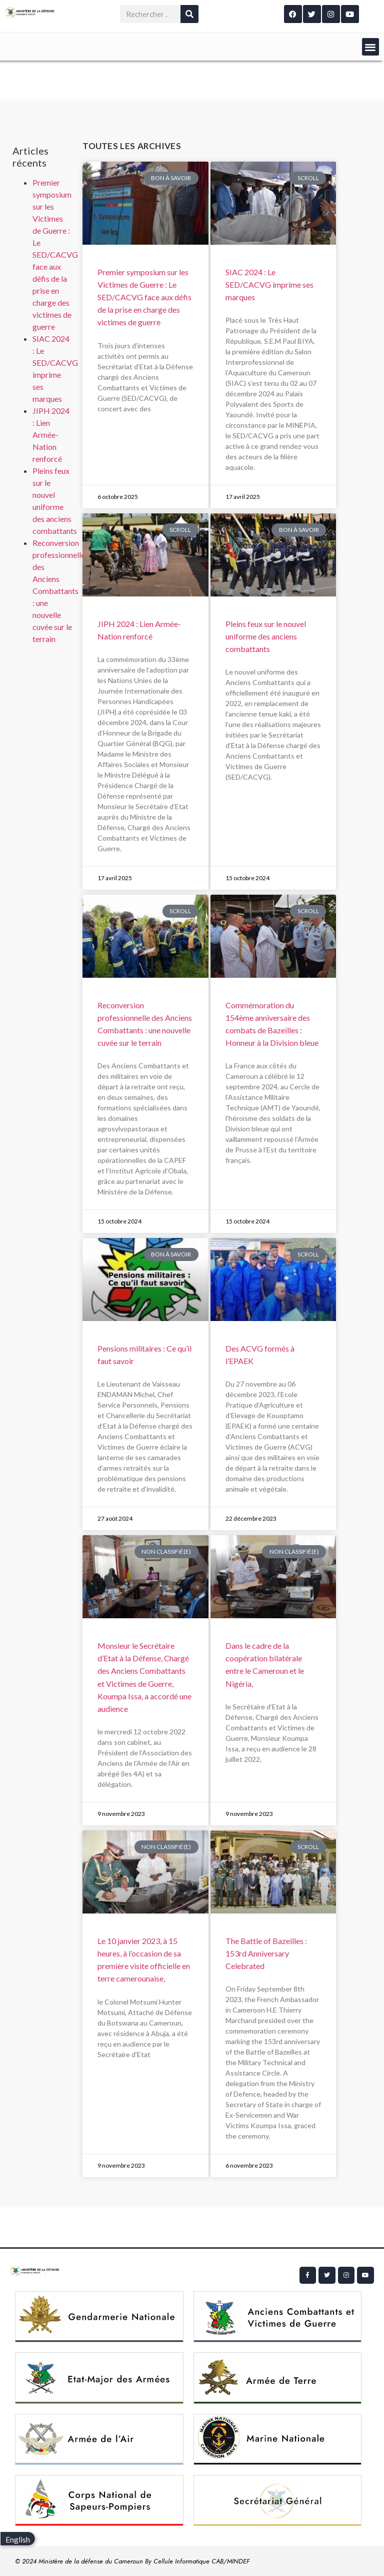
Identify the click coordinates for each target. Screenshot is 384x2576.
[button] (371, 47)
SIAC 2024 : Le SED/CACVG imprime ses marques (270, 284)
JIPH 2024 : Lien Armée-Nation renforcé (51, 434)
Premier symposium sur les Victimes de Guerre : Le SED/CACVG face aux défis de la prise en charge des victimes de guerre (55, 254)
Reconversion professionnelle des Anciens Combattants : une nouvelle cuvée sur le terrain (58, 590)
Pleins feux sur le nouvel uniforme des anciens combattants (266, 636)
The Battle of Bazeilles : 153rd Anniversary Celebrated (266, 1953)
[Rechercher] (189, 14)
